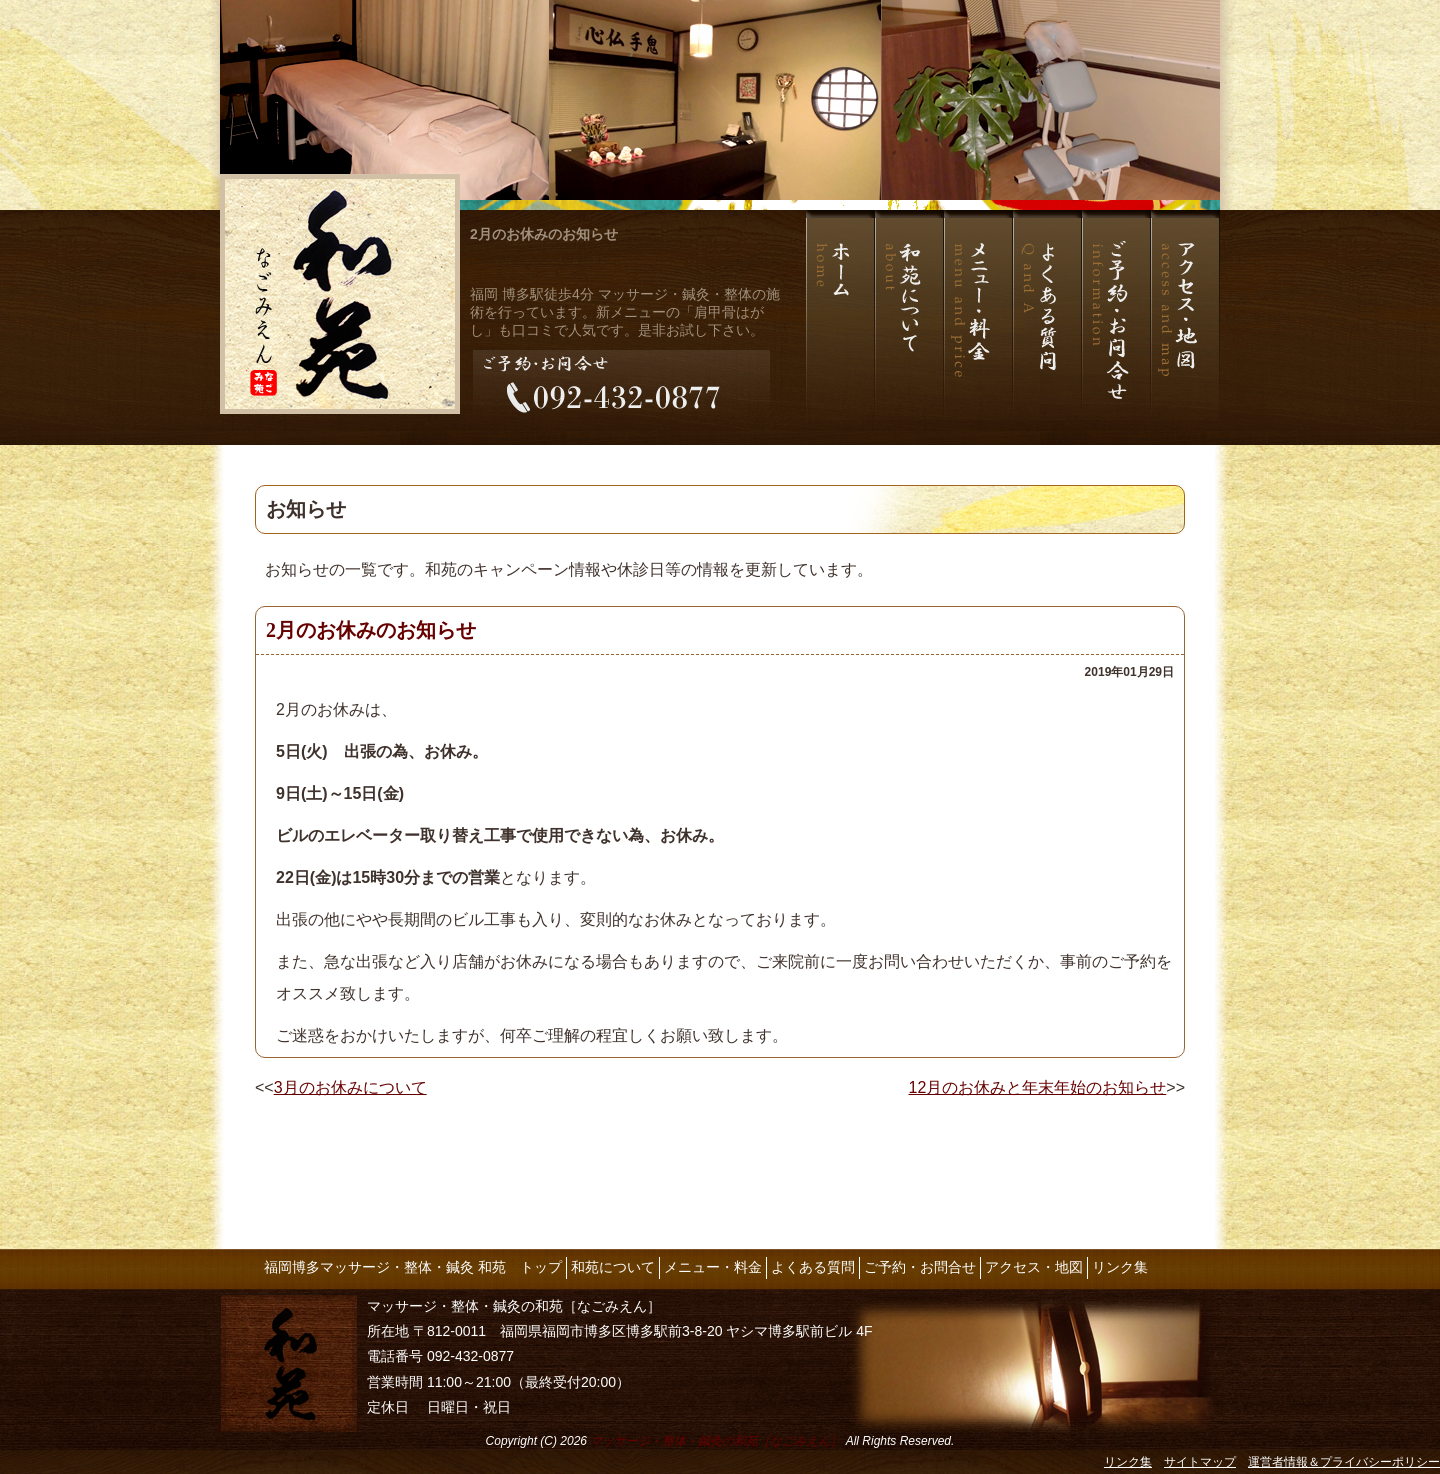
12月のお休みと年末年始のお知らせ (1038, 1087)
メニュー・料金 (713, 1267)
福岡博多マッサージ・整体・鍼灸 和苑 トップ (413, 1267)
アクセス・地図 (1034, 1267)
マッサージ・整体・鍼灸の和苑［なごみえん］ (716, 1441)
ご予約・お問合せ (920, 1267)
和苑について (613, 1267)
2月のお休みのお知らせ (544, 234)
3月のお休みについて (350, 1087)
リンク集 (1120, 1267)
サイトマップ (1200, 1462)
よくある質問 (813, 1267)
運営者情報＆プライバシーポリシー (1344, 1462)
